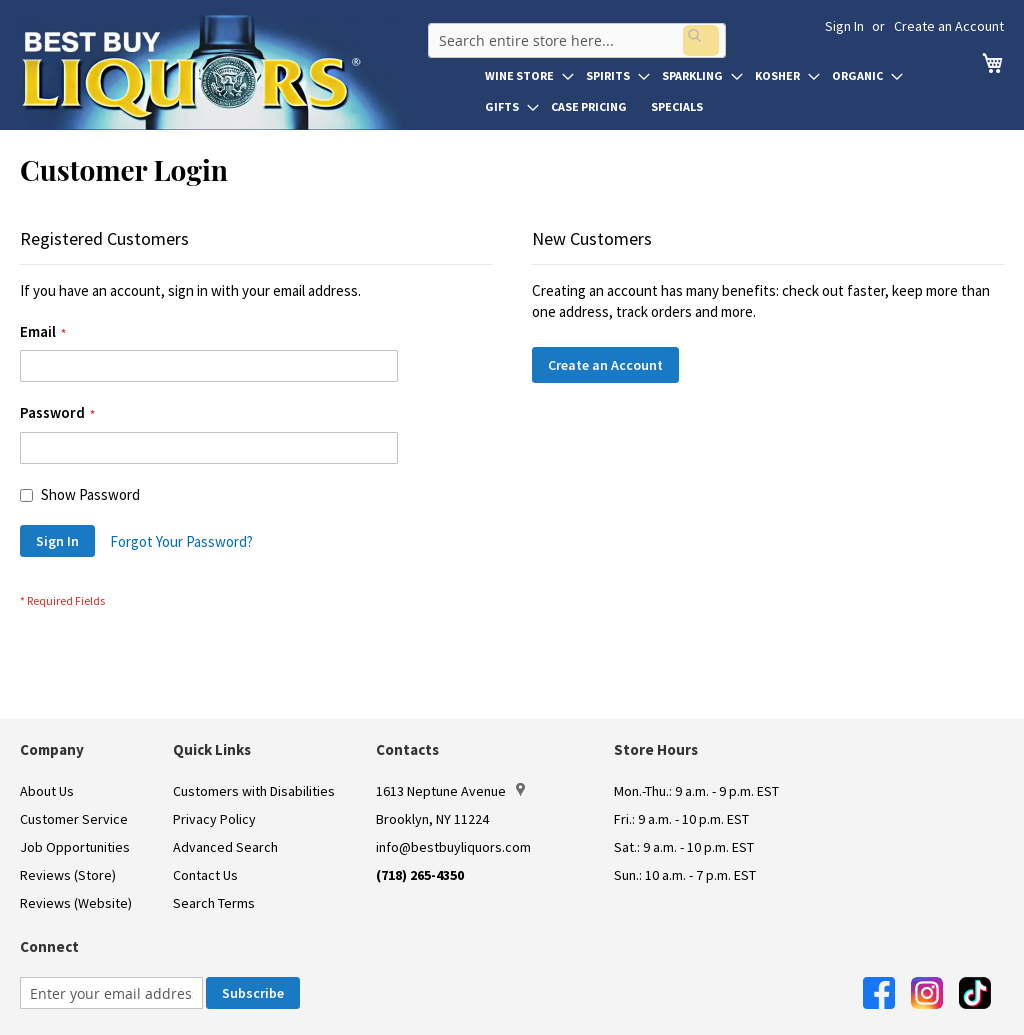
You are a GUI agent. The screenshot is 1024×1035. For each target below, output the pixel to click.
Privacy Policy (214, 819)
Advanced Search (225, 847)
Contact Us (205, 875)
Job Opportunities (75, 847)
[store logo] (222, 72)
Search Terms (214, 903)
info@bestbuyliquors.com (453, 847)
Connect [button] (49, 946)
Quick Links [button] (212, 749)
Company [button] (52, 749)
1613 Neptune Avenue (450, 791)
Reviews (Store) (68, 875)
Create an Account (949, 26)
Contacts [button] (407, 749)
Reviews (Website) (76, 903)
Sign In (844, 26)
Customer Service (74, 819)
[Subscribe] (253, 993)
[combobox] (573, 34)
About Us (47, 791)
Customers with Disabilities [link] (254, 791)
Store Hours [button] (656, 749)
